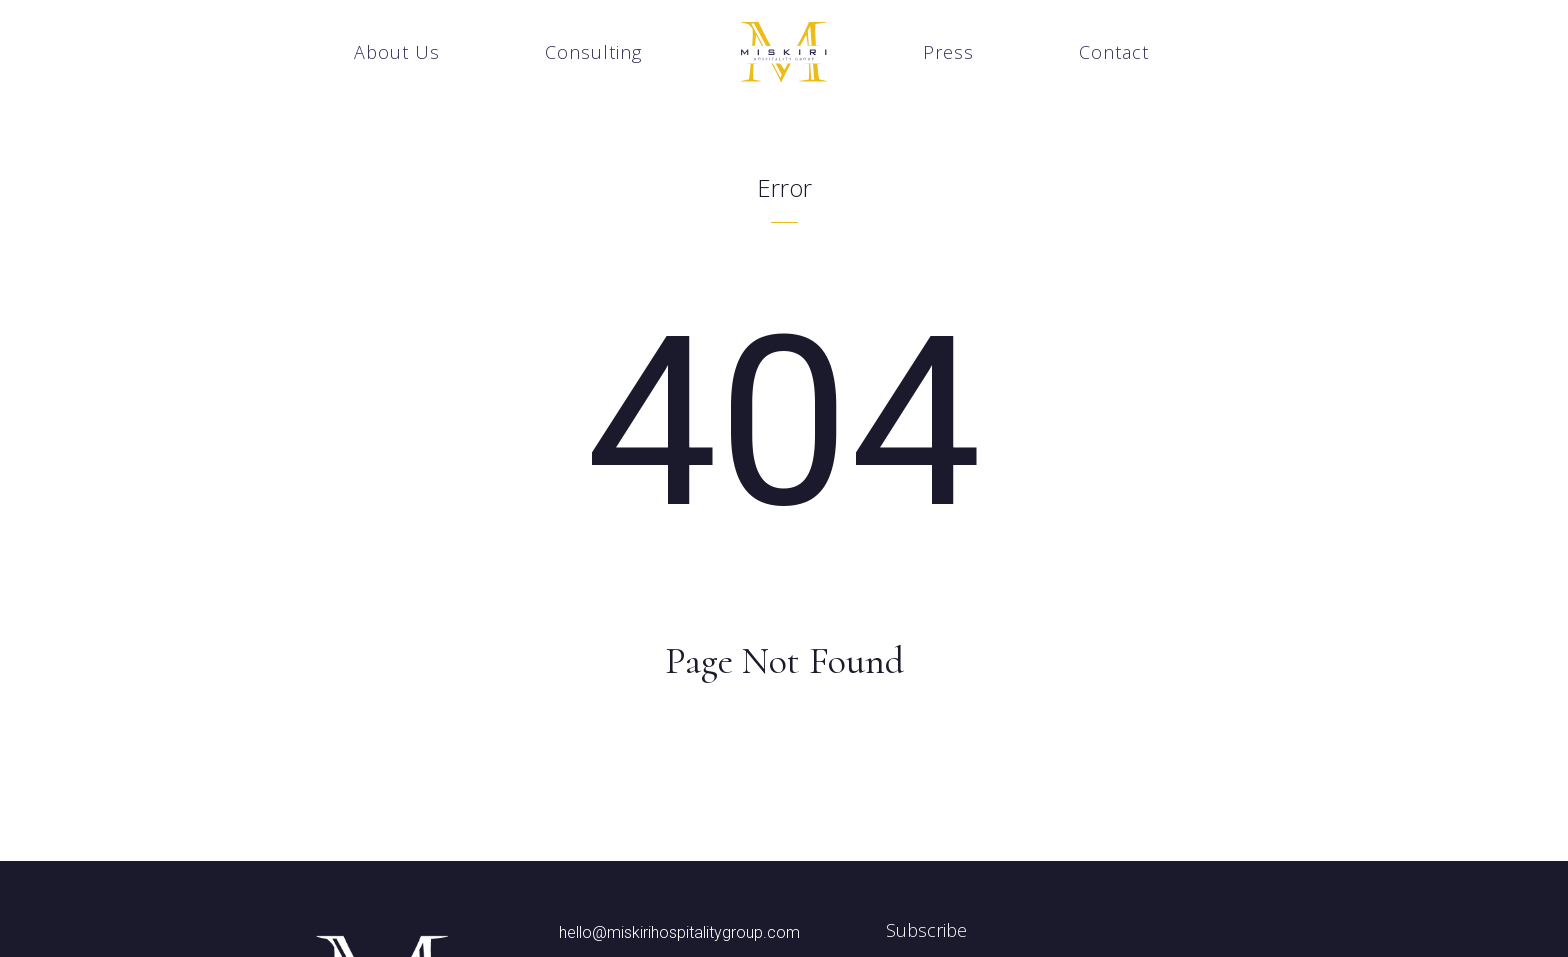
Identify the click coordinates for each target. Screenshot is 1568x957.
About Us (397, 52)
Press (948, 52)
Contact (1114, 52)
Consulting (593, 52)
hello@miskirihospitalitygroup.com (679, 933)
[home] (784, 52)
